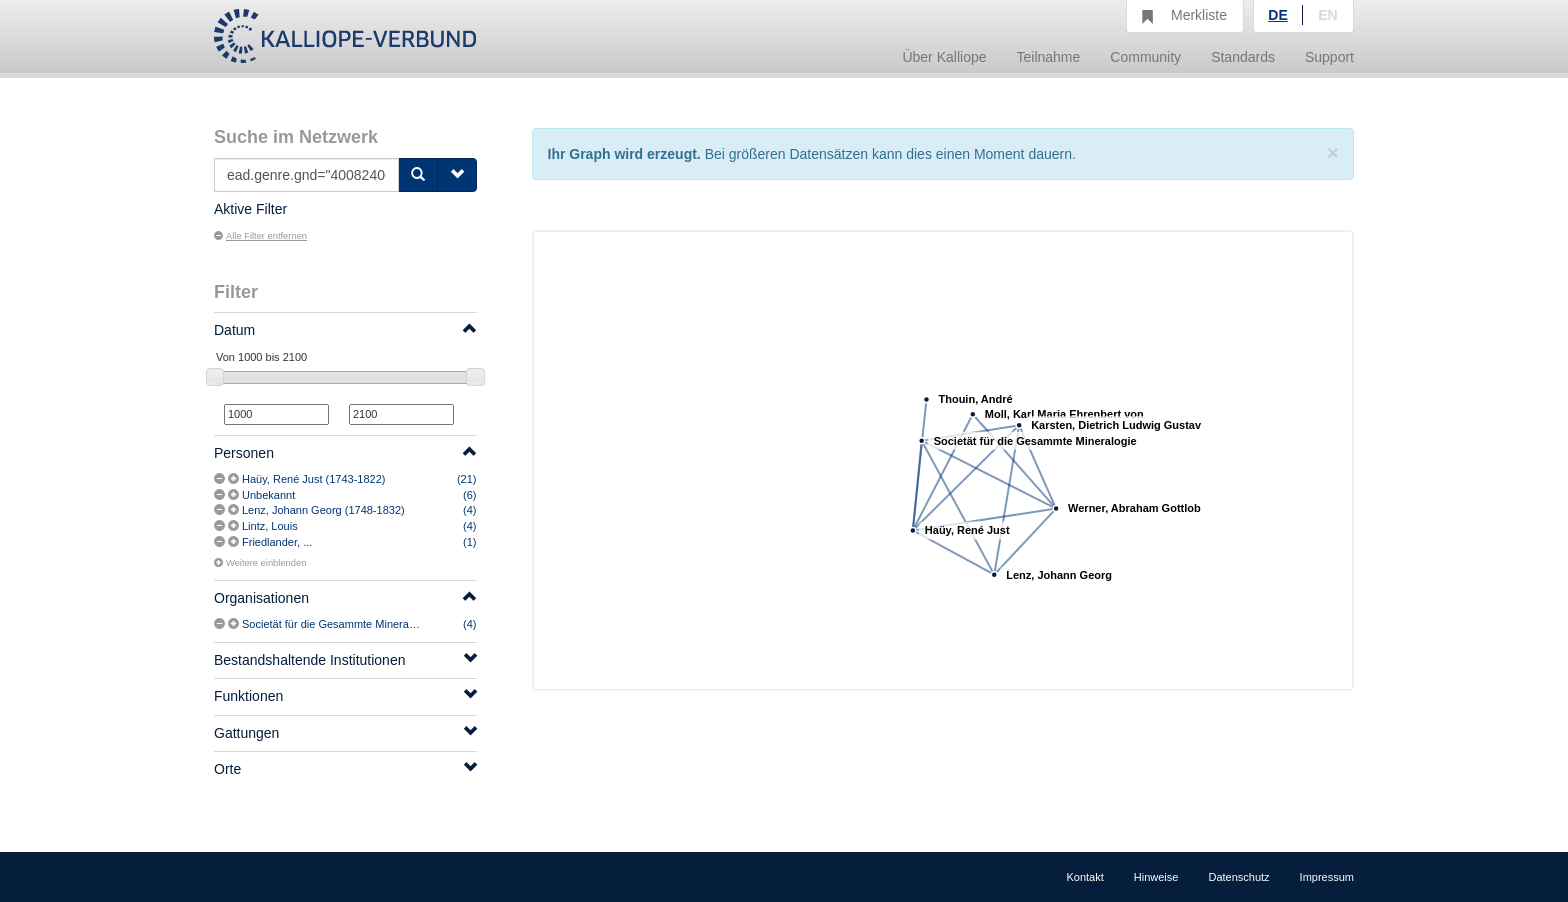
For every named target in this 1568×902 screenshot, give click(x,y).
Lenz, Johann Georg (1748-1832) (323, 510)
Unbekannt (268, 495)
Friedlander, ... (277, 542)
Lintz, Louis (270, 526)
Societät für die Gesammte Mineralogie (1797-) (356, 624)
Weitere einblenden (260, 563)
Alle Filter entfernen (260, 236)
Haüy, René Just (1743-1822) (314, 479)
